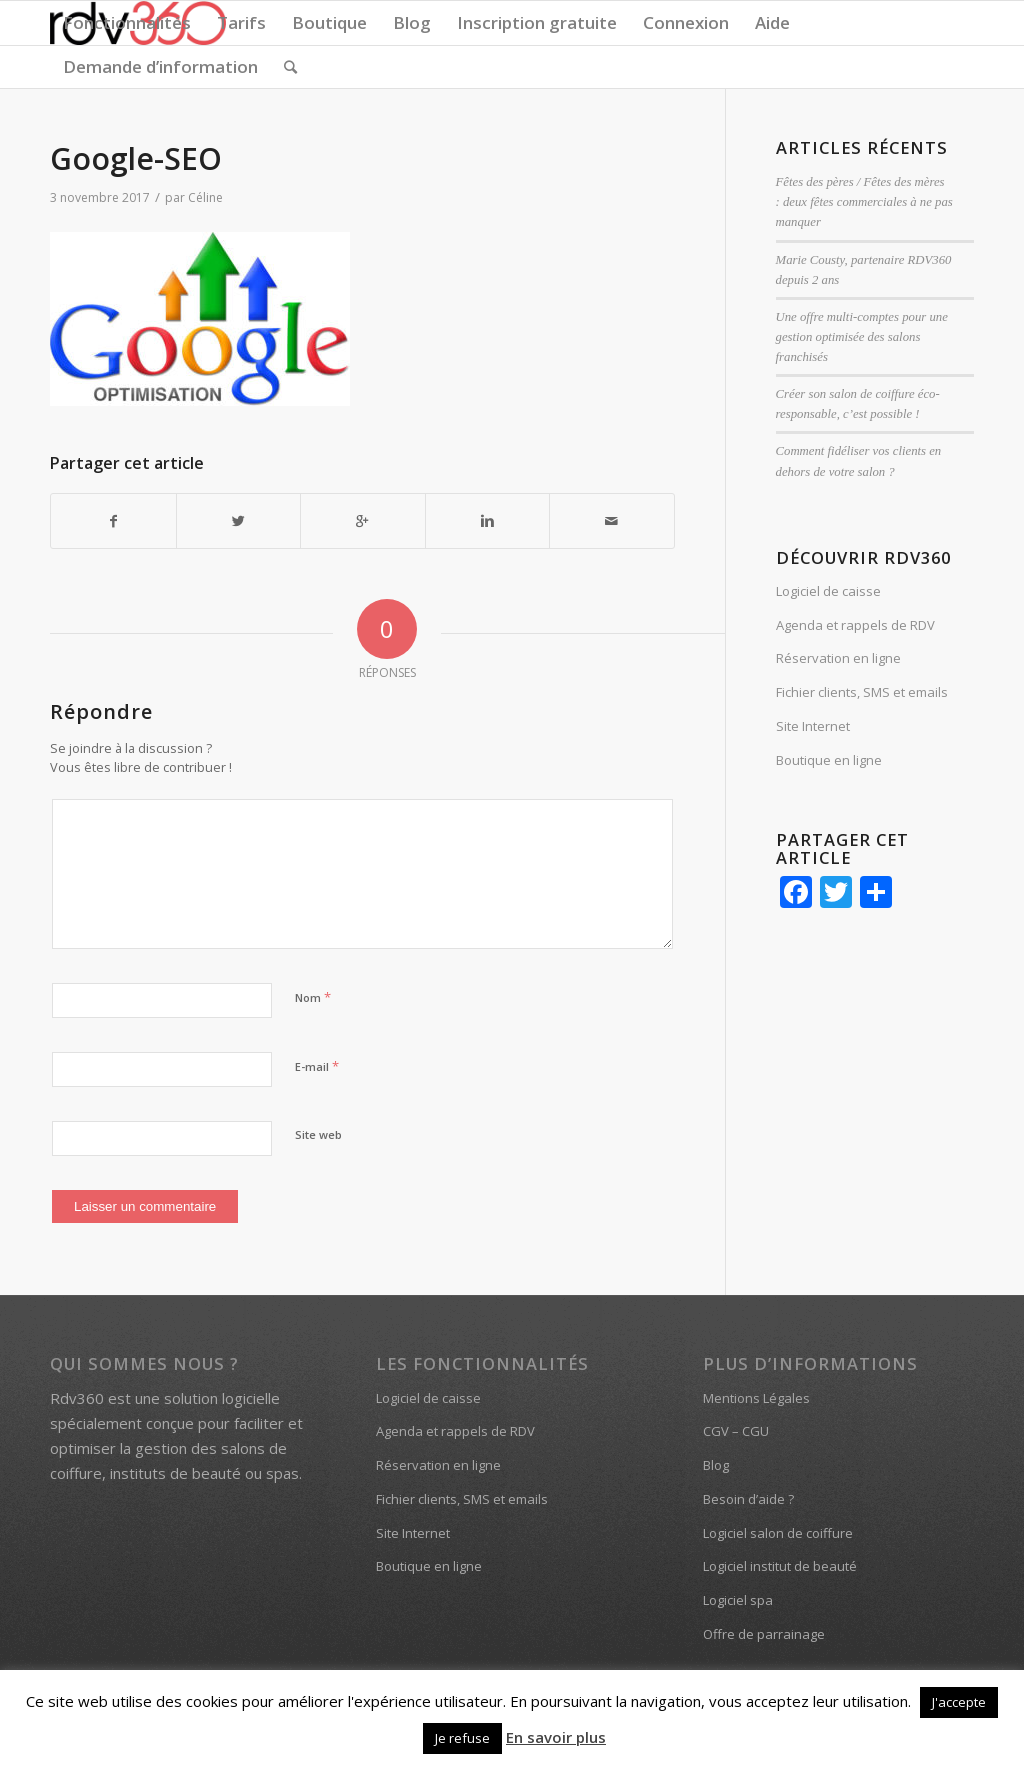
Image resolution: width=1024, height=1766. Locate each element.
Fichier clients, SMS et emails (862, 692)
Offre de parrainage (764, 1634)
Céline (205, 197)
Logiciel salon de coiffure (778, 1533)
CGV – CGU (736, 1431)
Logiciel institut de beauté (780, 1566)
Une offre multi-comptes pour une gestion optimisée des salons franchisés (862, 337)
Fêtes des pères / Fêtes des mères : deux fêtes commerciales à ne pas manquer (864, 202)
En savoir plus (556, 1737)
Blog (716, 1465)
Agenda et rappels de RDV (855, 625)
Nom (313, 997)
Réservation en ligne (838, 658)
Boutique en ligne (829, 760)
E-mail (317, 1066)
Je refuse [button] (462, 1738)
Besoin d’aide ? (748, 1499)
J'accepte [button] (959, 1702)
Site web (318, 1134)
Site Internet (813, 726)
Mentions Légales (756, 1398)
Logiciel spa (738, 1600)
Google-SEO (136, 158)
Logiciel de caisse (828, 591)
